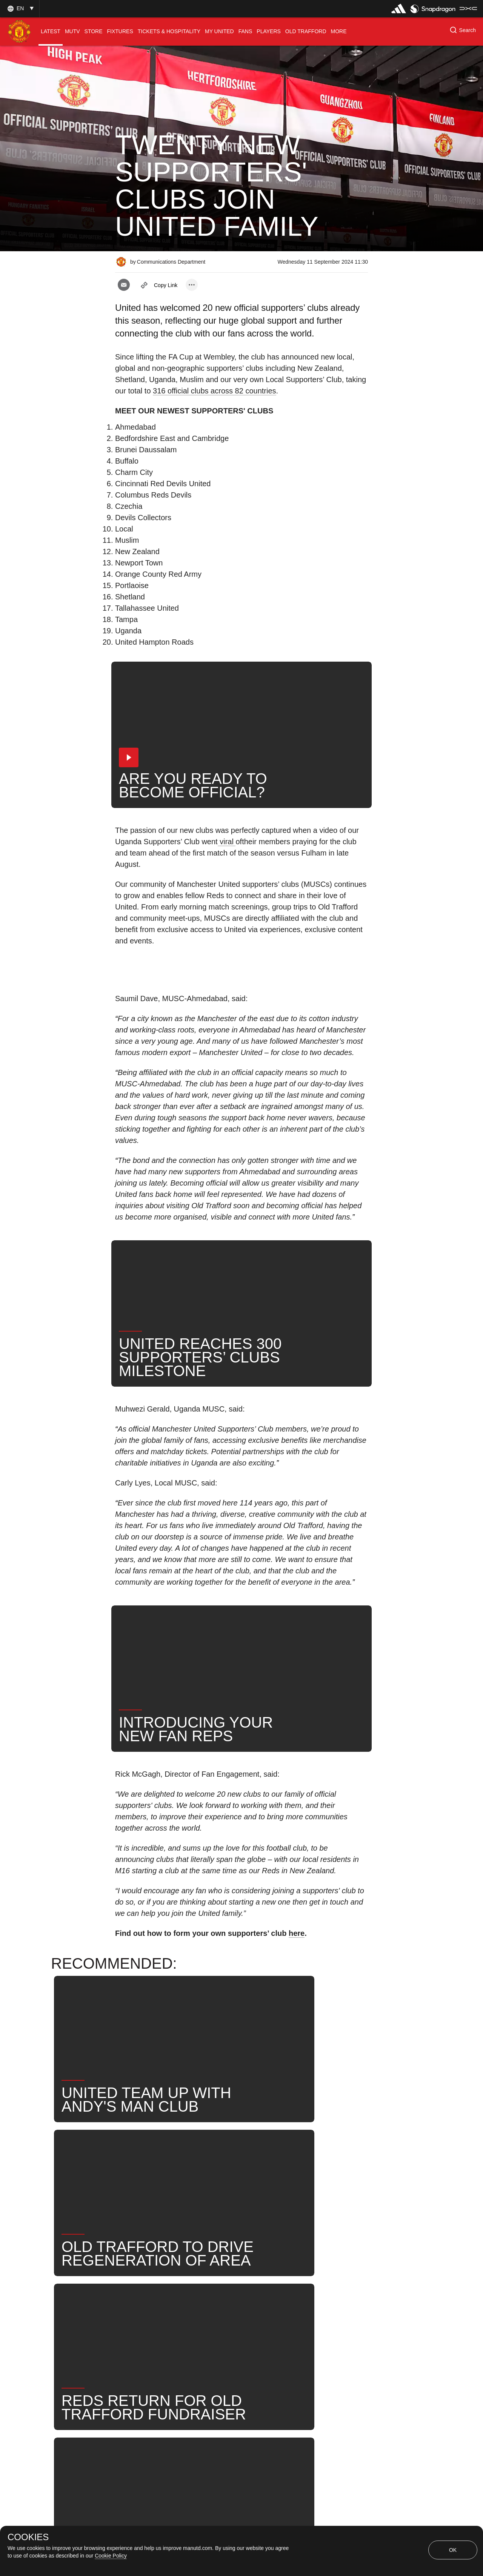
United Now (315, 2309)
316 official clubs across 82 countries (214, 391)
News (131, 2309)
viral (227, 841)
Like (164, 2309)
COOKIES (28, 2537)
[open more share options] (192, 285)
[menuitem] (50, 31)
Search (269, 2309)
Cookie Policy (111, 2556)
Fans (197, 2309)
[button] (19, 8)
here (297, 1933)
